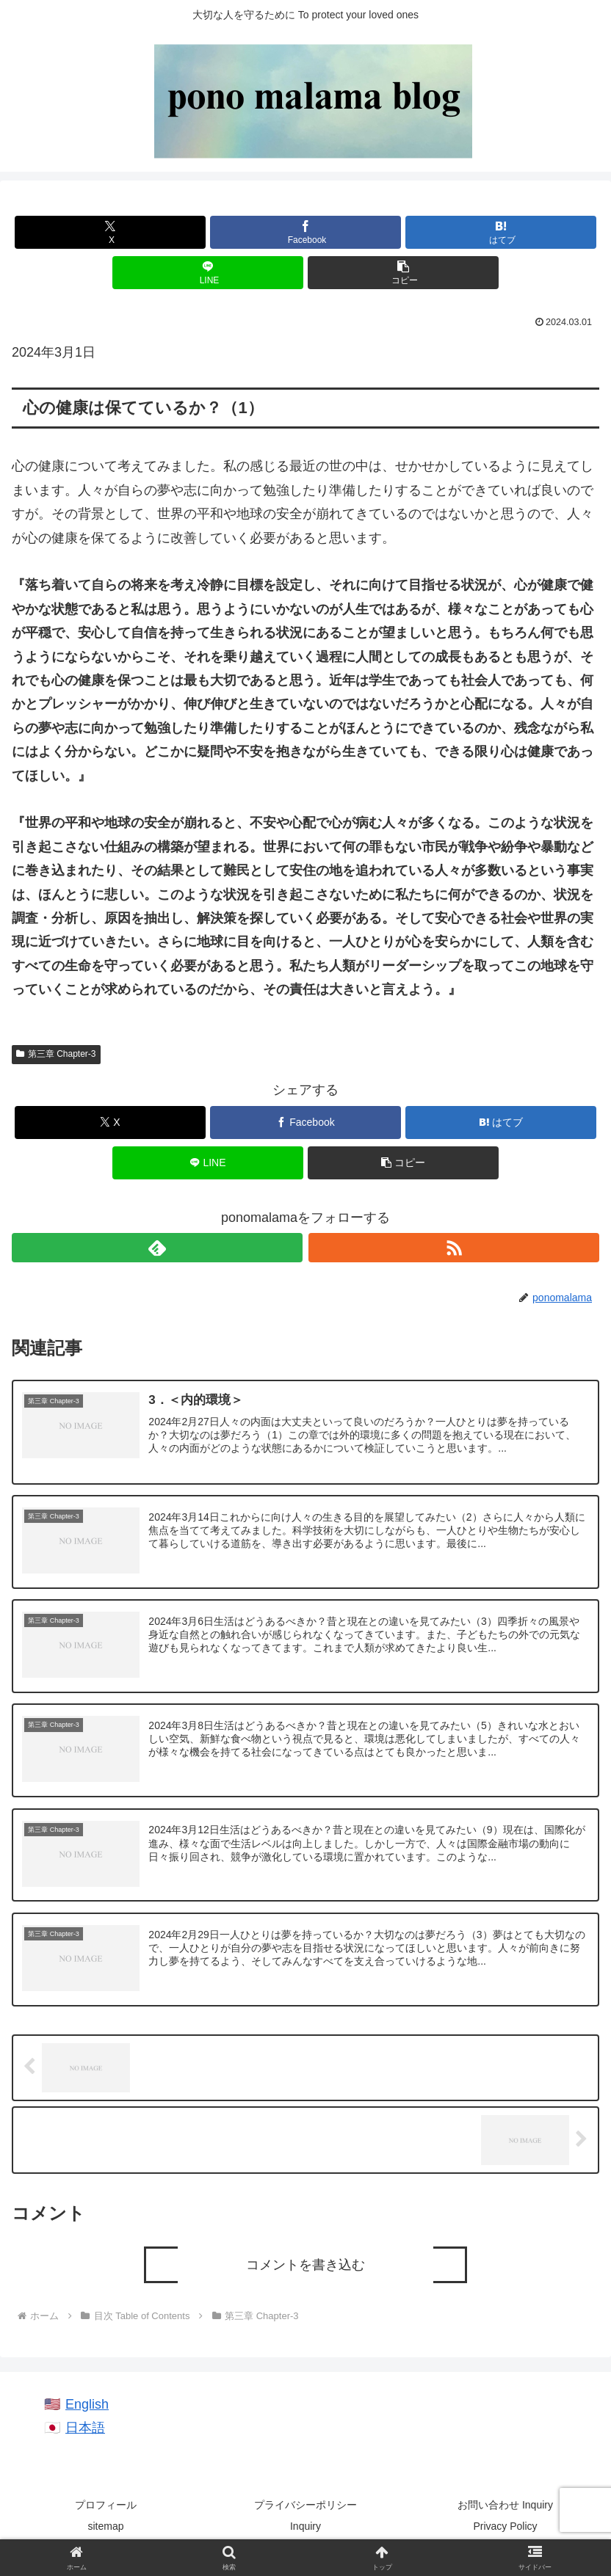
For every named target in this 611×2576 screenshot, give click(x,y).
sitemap (105, 2528)
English (87, 2406)
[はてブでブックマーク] (500, 232)
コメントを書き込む (305, 2267)
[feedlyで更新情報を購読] (157, 1247)
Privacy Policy (505, 2528)
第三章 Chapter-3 (56, 1054)
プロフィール (106, 2507)
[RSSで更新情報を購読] (453, 1247)
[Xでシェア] (110, 232)
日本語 (85, 2430)
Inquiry (305, 2528)
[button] (403, 272)
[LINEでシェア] (207, 272)
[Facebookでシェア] (305, 232)
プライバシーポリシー (305, 2507)
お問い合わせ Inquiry (505, 2507)
